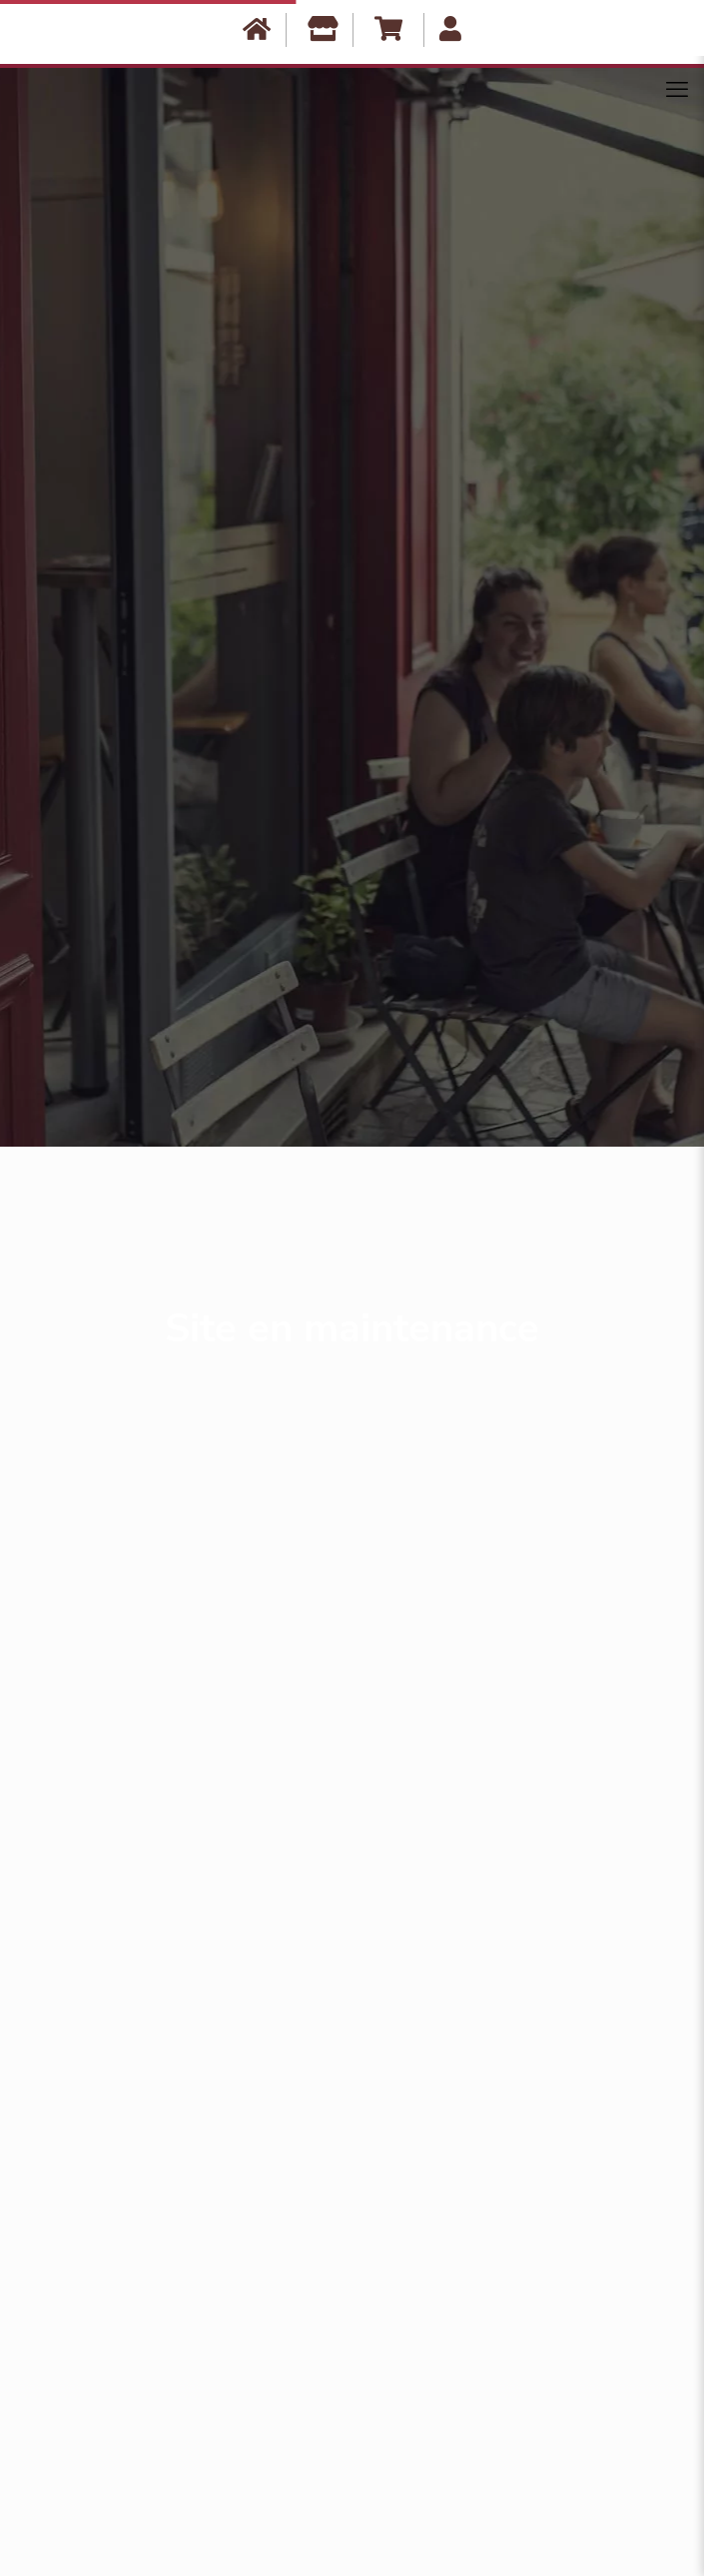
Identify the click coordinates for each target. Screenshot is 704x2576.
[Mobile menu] (677, 90)
